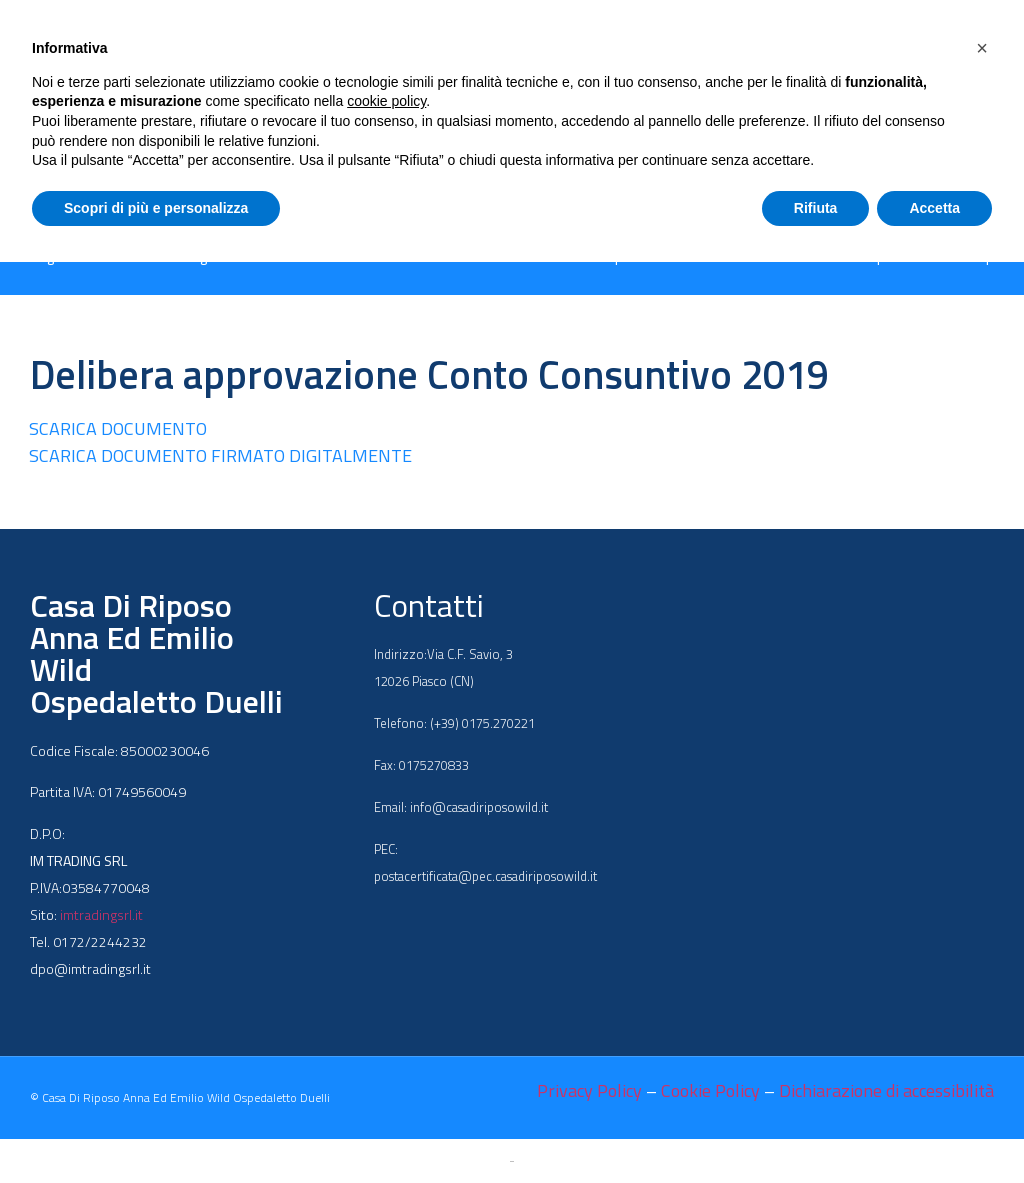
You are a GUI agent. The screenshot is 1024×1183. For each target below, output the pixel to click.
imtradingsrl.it (101, 914)
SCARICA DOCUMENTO (118, 428)
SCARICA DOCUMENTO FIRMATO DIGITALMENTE (220, 455)
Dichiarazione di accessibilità (886, 1090)
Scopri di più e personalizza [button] (156, 208)
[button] (982, 48)
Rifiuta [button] (816, 208)
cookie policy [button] (386, 101)
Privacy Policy (589, 1090)
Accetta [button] (934, 208)
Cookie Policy (710, 1090)
